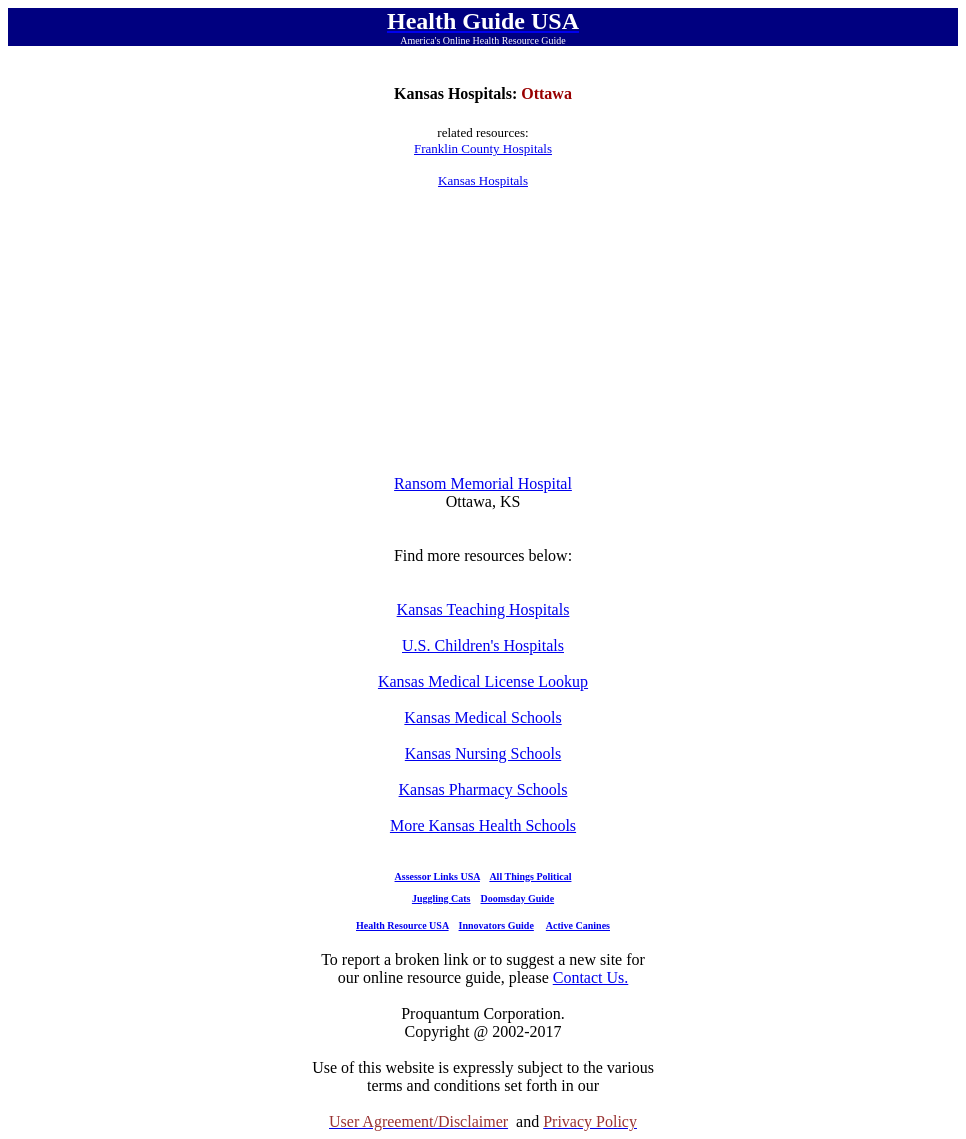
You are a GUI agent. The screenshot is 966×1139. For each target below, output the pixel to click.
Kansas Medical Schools (482, 717)
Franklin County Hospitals (483, 148)
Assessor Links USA (437, 876)
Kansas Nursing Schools (483, 753)
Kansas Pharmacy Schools (483, 789)
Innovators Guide (496, 925)
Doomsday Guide (518, 898)
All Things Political (530, 876)
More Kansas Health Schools (483, 825)
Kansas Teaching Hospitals (483, 609)
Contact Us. (591, 977)
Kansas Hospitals (483, 180)
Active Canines (578, 925)
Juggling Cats (441, 898)
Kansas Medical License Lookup (483, 681)
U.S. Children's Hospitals (483, 645)
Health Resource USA (402, 925)
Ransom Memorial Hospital (483, 483)
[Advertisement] (483, 332)
